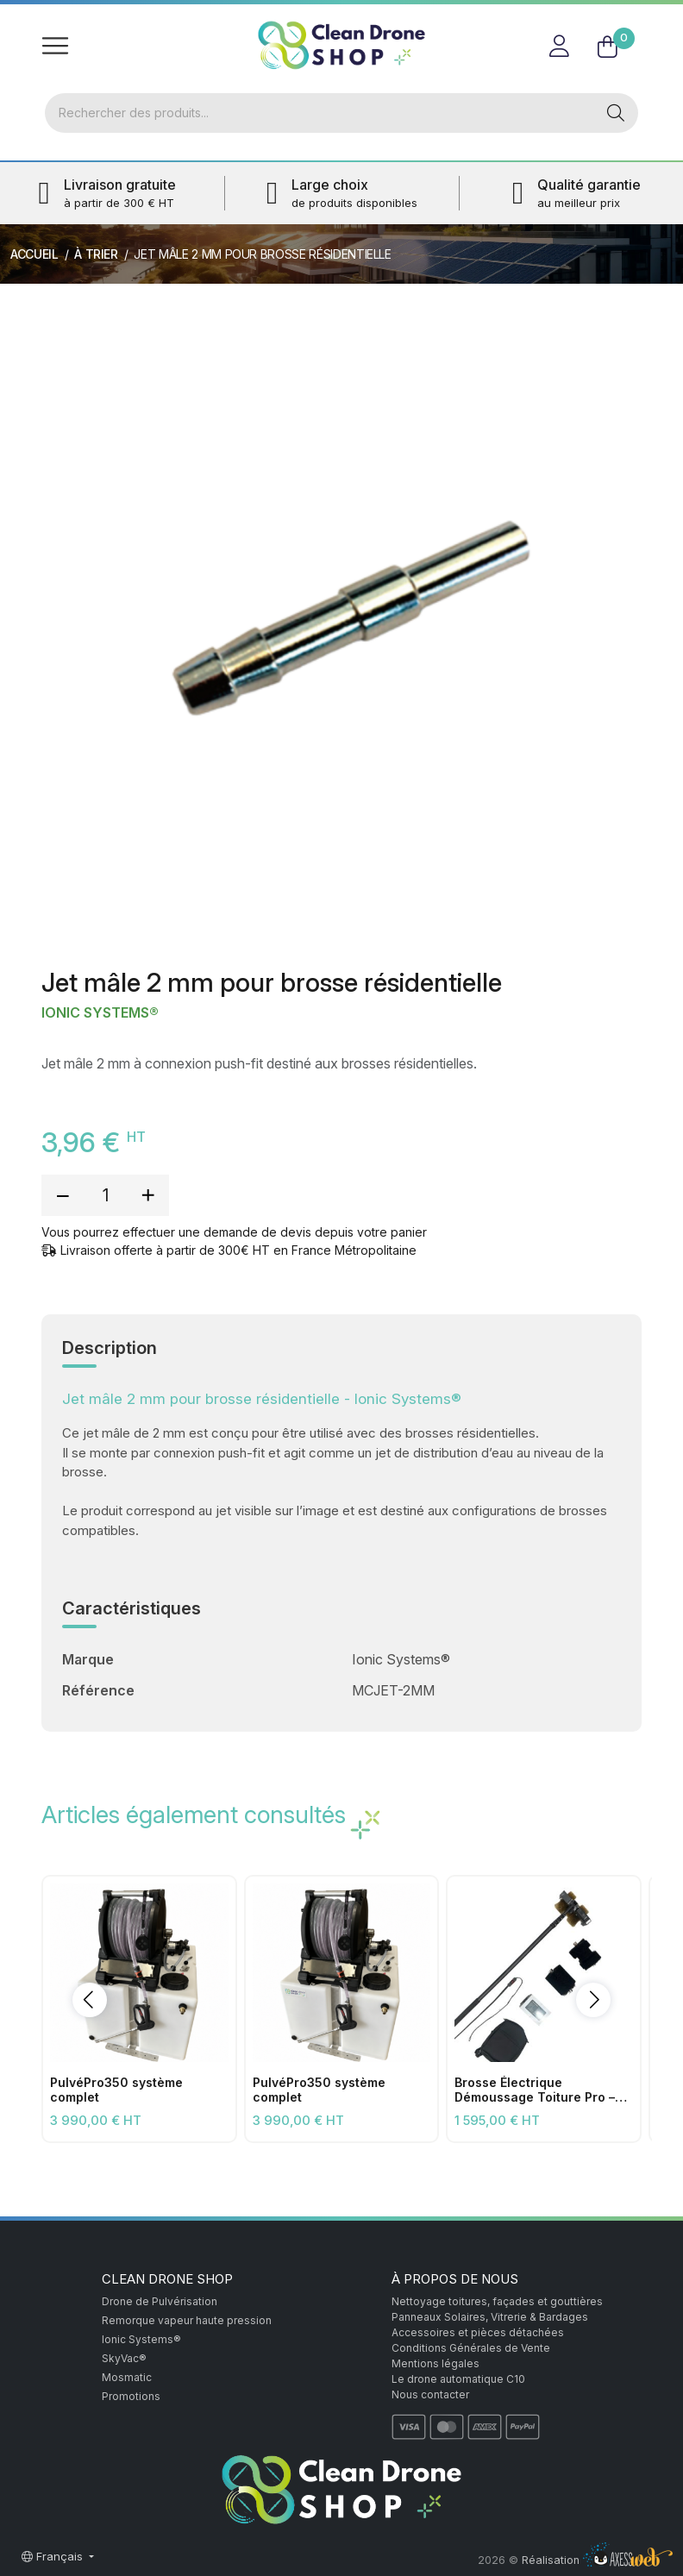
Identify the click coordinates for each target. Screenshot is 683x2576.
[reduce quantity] (63, 1195)
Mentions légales (435, 2363)
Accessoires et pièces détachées (478, 2332)
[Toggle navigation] (55, 45)
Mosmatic (127, 2377)
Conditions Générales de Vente (471, 2347)
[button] (89, 2000)
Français (54, 2556)
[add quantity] (147, 1195)
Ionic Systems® (100, 1013)
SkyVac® (124, 2358)
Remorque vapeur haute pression (187, 2320)
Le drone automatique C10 (458, 2378)
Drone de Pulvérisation (159, 2301)
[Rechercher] (319, 113)
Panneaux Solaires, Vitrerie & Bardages (490, 2316)
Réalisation (597, 2560)
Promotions (131, 2396)
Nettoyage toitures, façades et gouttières (497, 2301)
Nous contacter (430, 2394)
